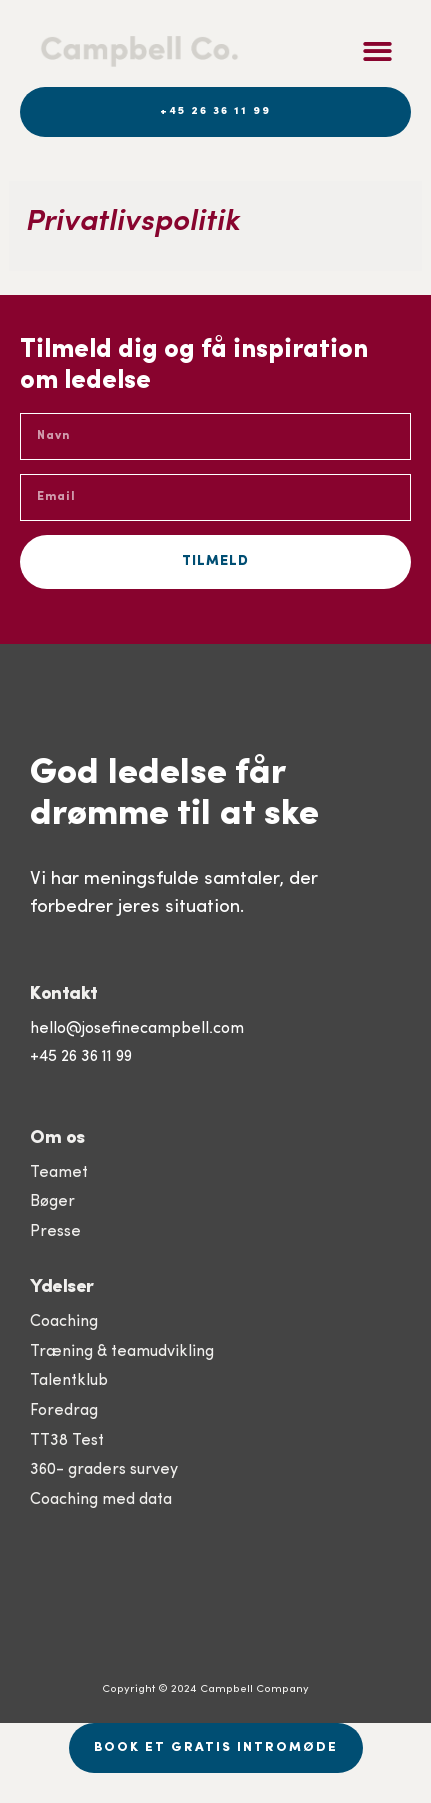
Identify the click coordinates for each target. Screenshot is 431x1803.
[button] (377, 51)
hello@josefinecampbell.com (137, 1029)
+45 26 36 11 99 (81, 1057)
